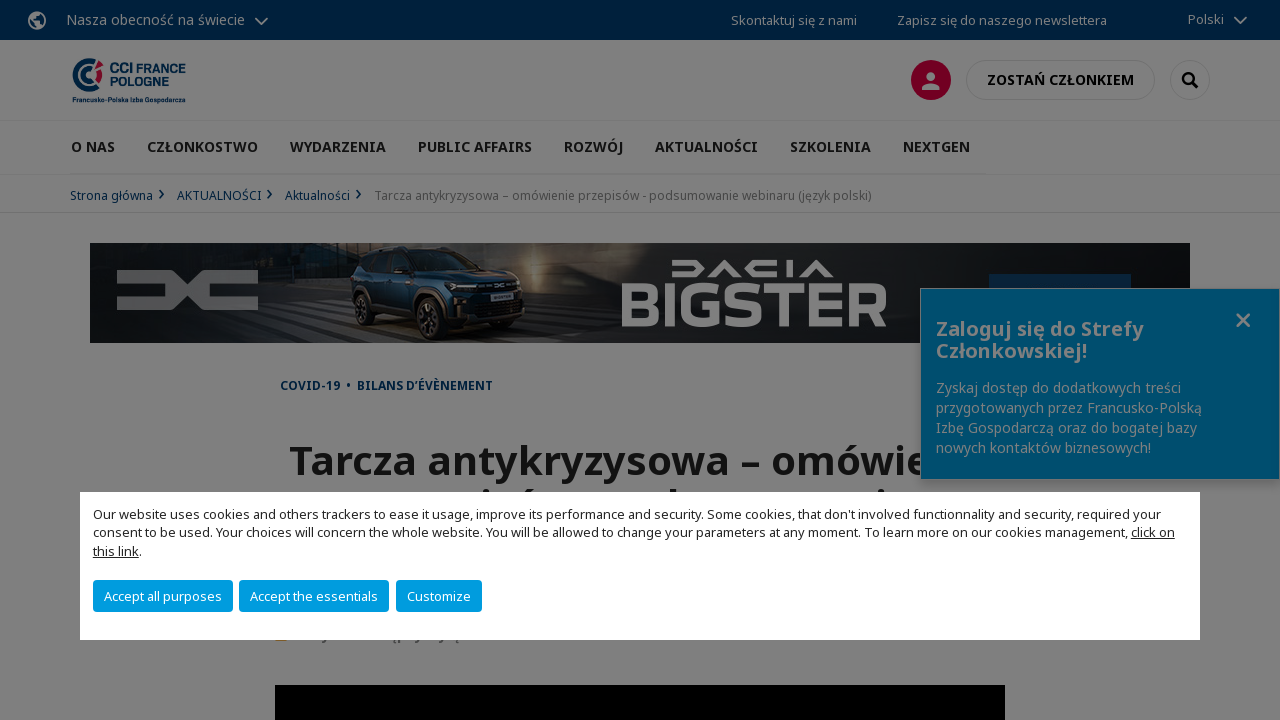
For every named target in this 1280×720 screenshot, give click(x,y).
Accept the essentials (314, 596)
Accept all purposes (163, 596)
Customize (439, 596)
